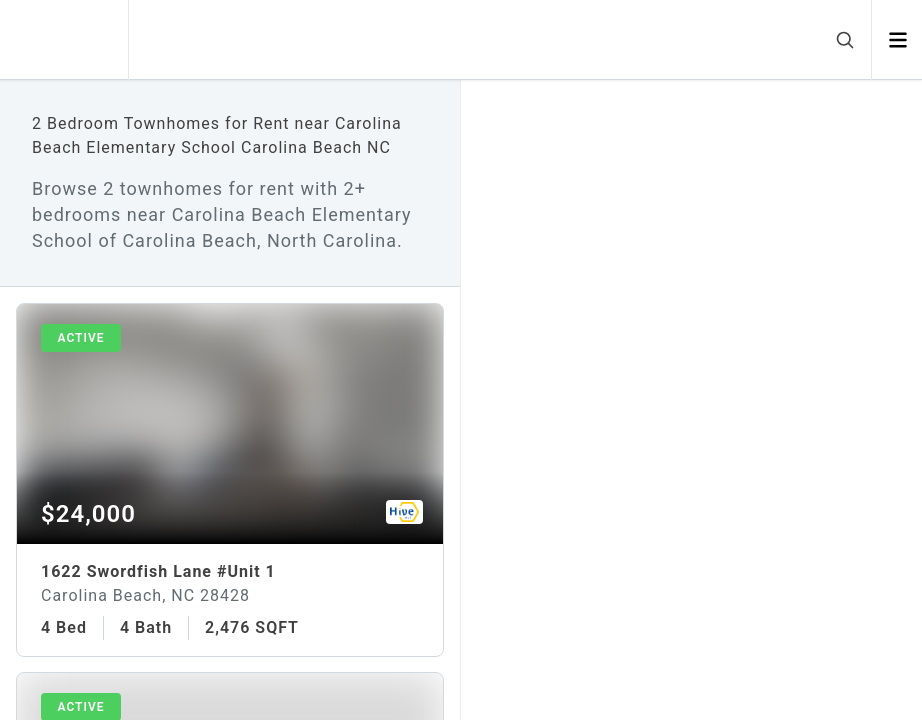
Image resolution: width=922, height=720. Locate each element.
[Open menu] (897, 40)
